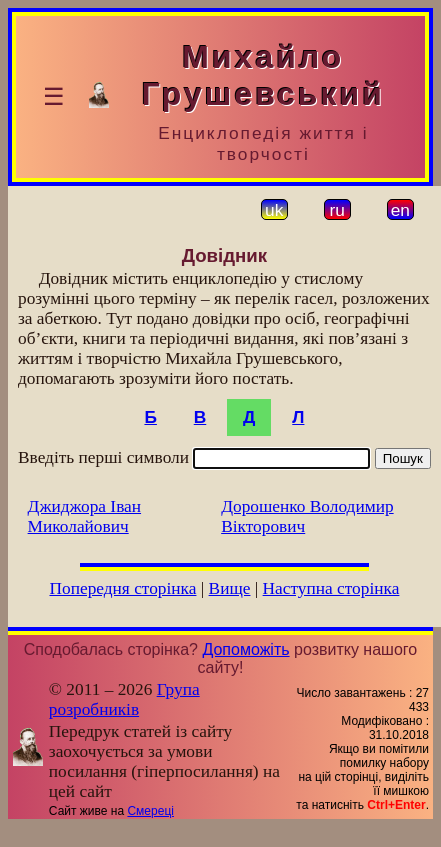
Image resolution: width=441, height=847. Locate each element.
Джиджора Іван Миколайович (84, 516)
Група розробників (124, 699)
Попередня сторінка (122, 588)
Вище (230, 588)
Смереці (150, 811)
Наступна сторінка (331, 588)
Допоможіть (245, 649)
